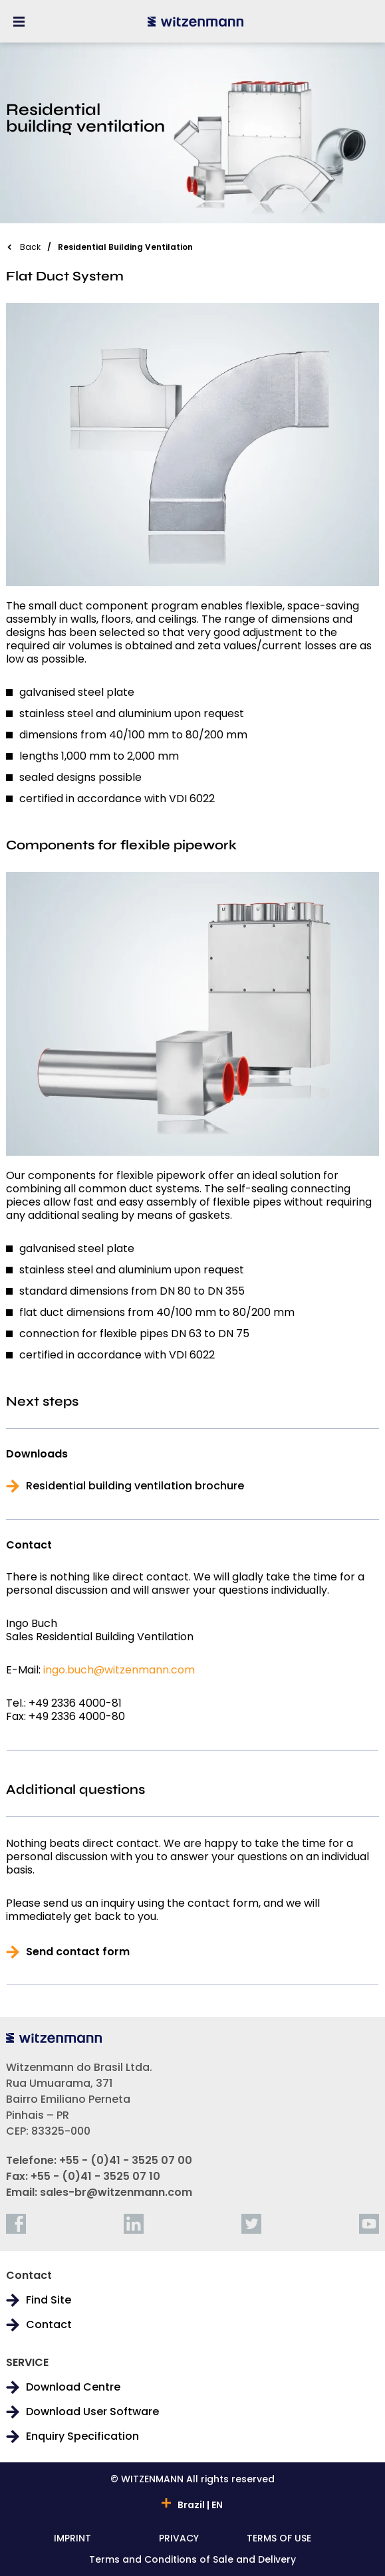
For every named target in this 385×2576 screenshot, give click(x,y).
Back (30, 247)
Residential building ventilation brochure (135, 1486)
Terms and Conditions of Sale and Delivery (192, 2560)
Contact (49, 2324)
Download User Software (92, 2412)
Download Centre (73, 2387)
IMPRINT (72, 2539)
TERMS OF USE (279, 2539)
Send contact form (78, 1952)
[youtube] (369, 2224)
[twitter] (251, 2224)
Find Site (48, 2300)
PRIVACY (179, 2539)
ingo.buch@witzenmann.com (119, 1669)
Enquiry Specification (82, 2436)
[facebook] (16, 2224)
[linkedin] (134, 2224)
